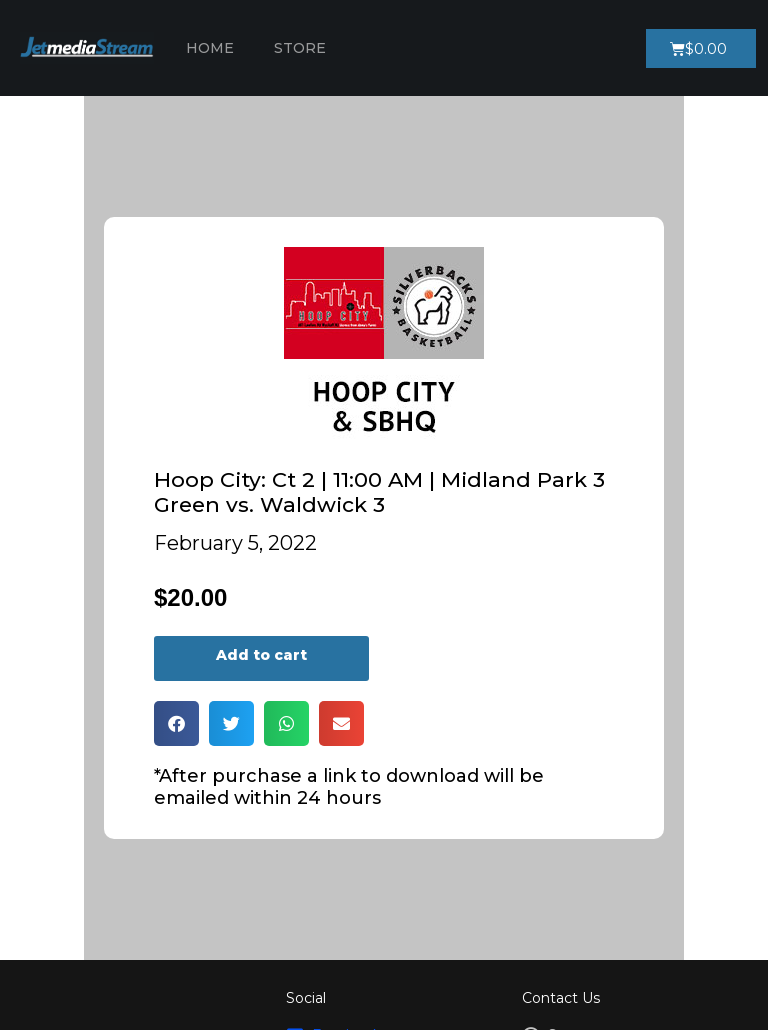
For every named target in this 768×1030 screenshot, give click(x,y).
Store (300, 48)
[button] (176, 723)
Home (210, 48)
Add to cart (261, 655)
